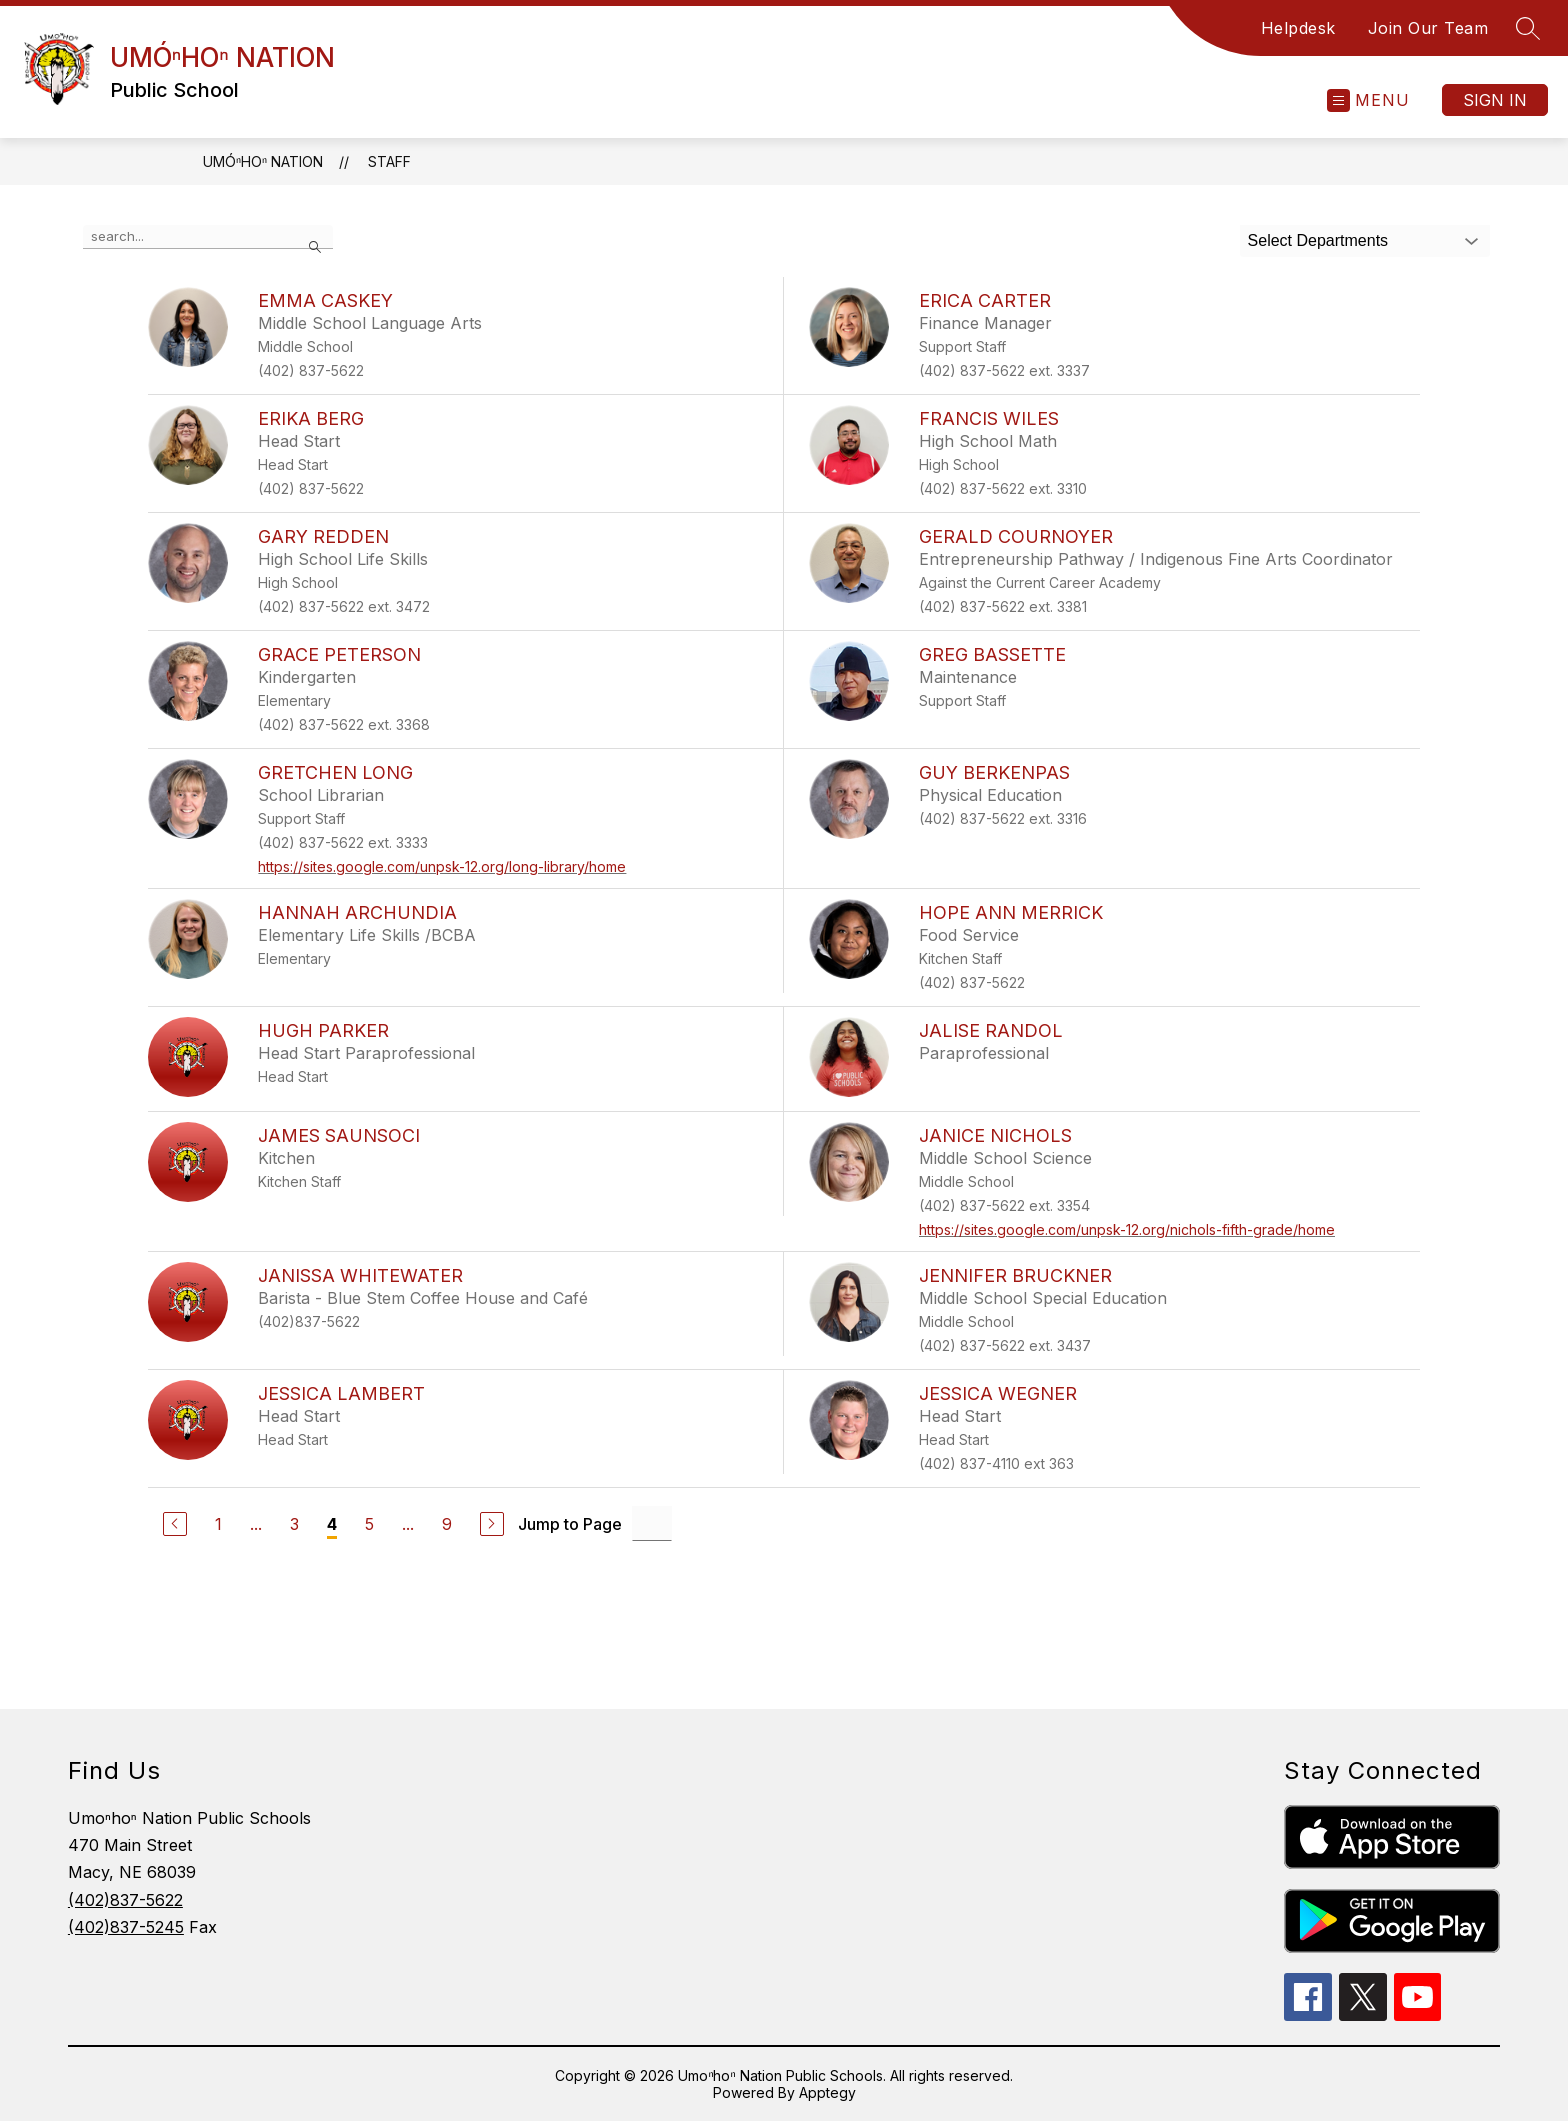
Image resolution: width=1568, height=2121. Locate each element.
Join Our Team (1428, 28)
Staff (389, 161)
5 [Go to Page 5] (369, 1524)
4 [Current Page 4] (332, 1524)
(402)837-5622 (125, 1900)
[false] (208, 237)
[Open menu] (1368, 100)
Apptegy (827, 2092)
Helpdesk (1298, 28)
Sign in (1495, 100)
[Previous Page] (175, 1524)
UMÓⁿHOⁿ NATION (263, 161)
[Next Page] (492, 1524)
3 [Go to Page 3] (294, 1524)
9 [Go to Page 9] (447, 1524)
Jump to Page (570, 1524)
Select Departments (1318, 240)
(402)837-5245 (126, 1927)
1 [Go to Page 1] (218, 1524)
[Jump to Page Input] (652, 1523)
